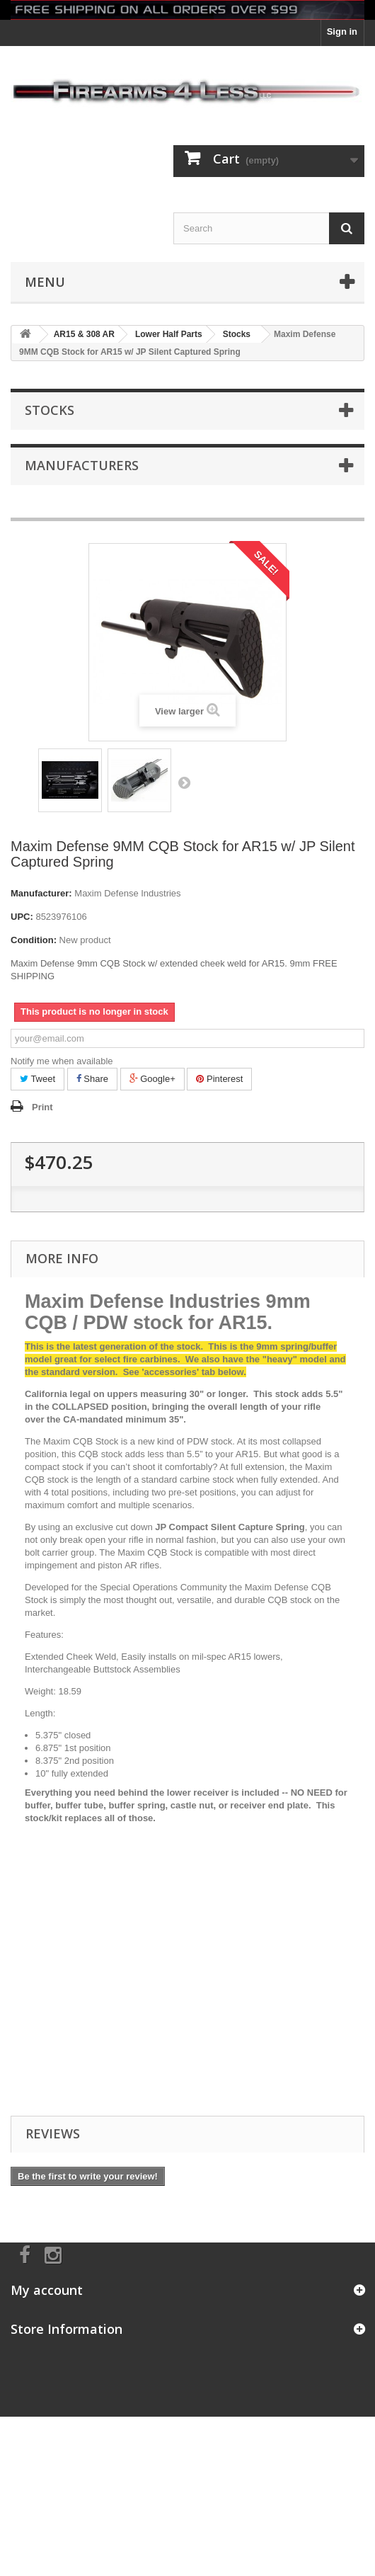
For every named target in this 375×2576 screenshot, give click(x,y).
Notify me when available (62, 1061)
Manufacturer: (41, 893)
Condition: (34, 940)
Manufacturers (82, 465)
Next (184, 782)
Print (42, 1107)
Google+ (152, 1078)
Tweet (37, 1078)
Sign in (342, 31)
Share (92, 1078)
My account (47, 2289)
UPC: (22, 916)
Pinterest (219, 1078)
